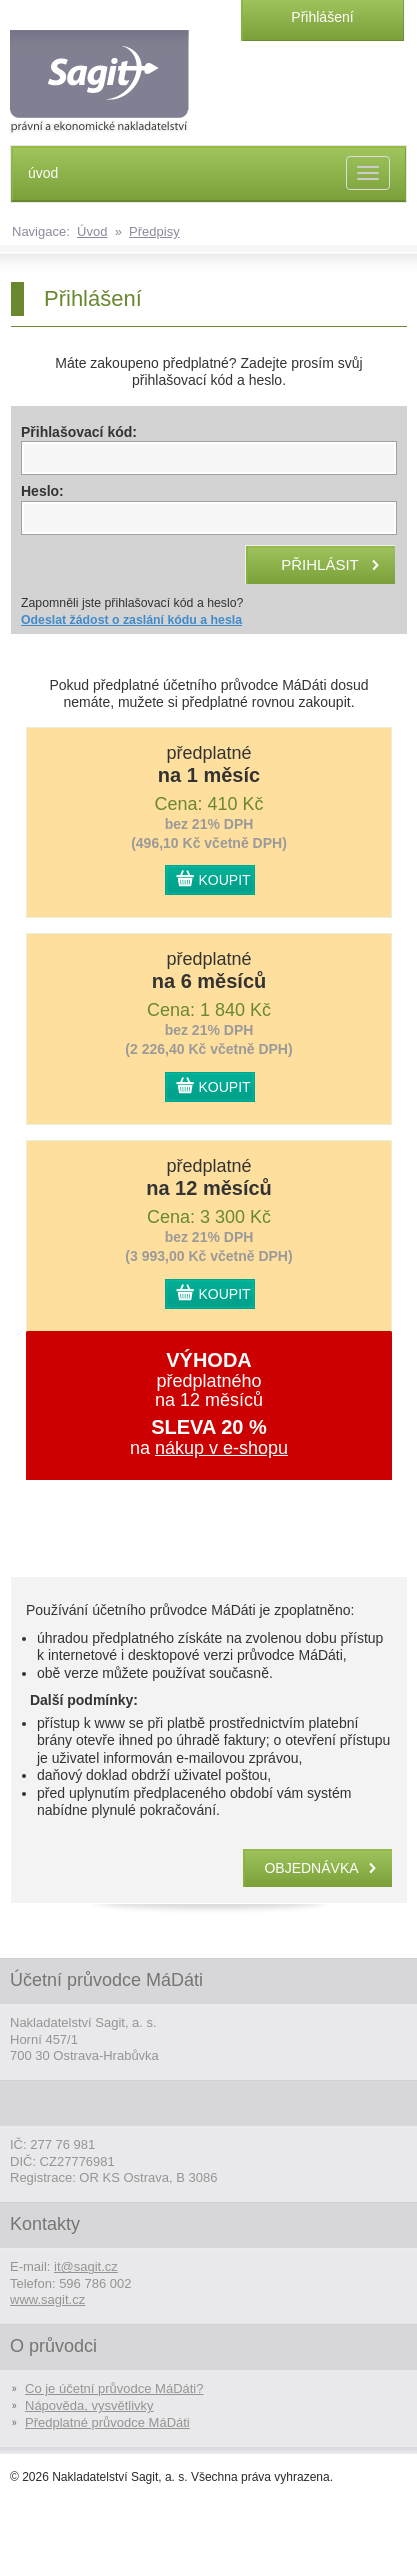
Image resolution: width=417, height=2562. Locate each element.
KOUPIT (225, 880)
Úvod (92, 231)
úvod (43, 173)
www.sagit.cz (47, 2299)
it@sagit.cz (86, 2266)
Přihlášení (322, 17)
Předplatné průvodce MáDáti (107, 2422)
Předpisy (154, 231)
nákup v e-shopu (221, 1448)
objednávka (311, 1868)
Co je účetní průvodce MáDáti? (114, 2388)
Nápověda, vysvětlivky (89, 2405)
